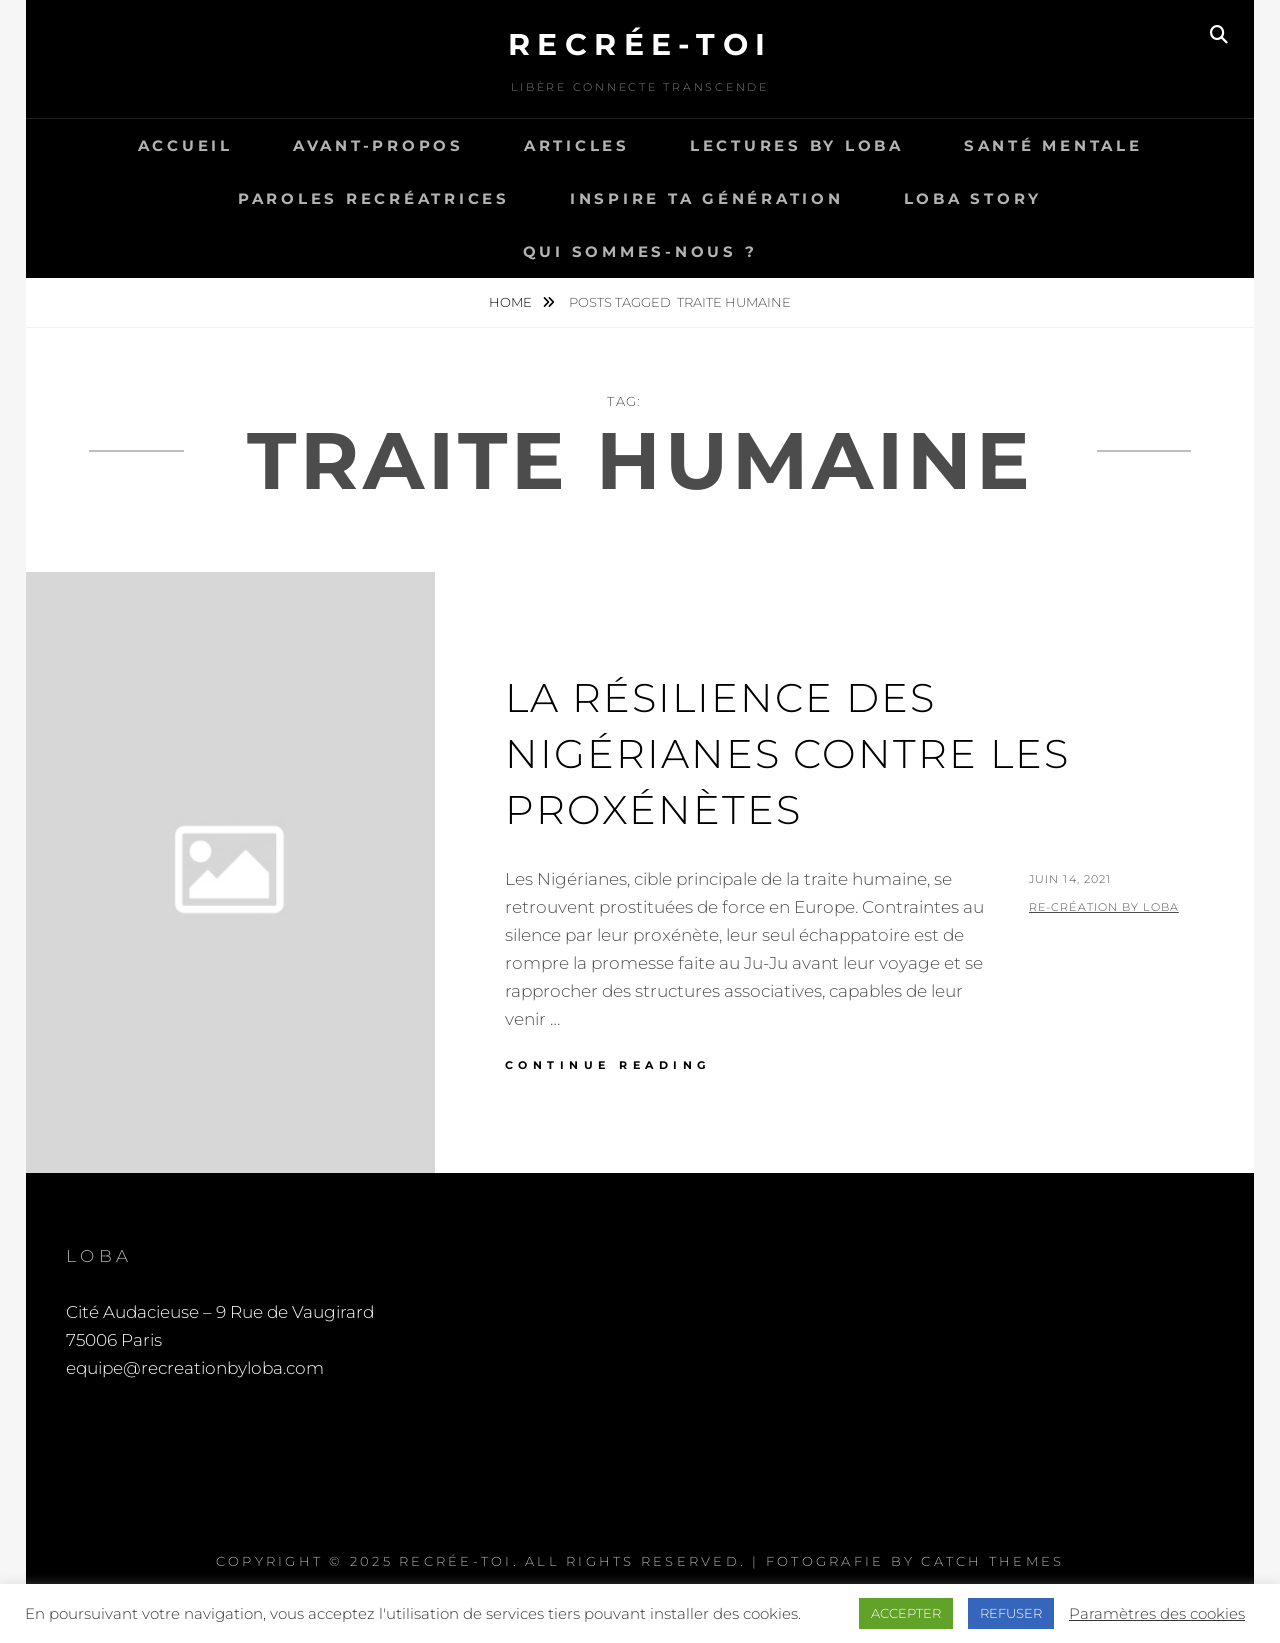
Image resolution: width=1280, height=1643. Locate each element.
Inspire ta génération (707, 198)
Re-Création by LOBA (1104, 907)
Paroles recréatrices (374, 198)
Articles (577, 145)
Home (512, 302)
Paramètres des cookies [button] (1157, 1614)
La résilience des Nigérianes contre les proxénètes (787, 753)
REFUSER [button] (1011, 1613)
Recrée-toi (640, 44)
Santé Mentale (1053, 145)
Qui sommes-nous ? (640, 251)
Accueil (185, 145)
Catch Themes (992, 1561)
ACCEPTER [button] (906, 1613)
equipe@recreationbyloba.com (195, 1368)
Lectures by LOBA (797, 145)
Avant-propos (378, 145)
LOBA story (973, 198)
